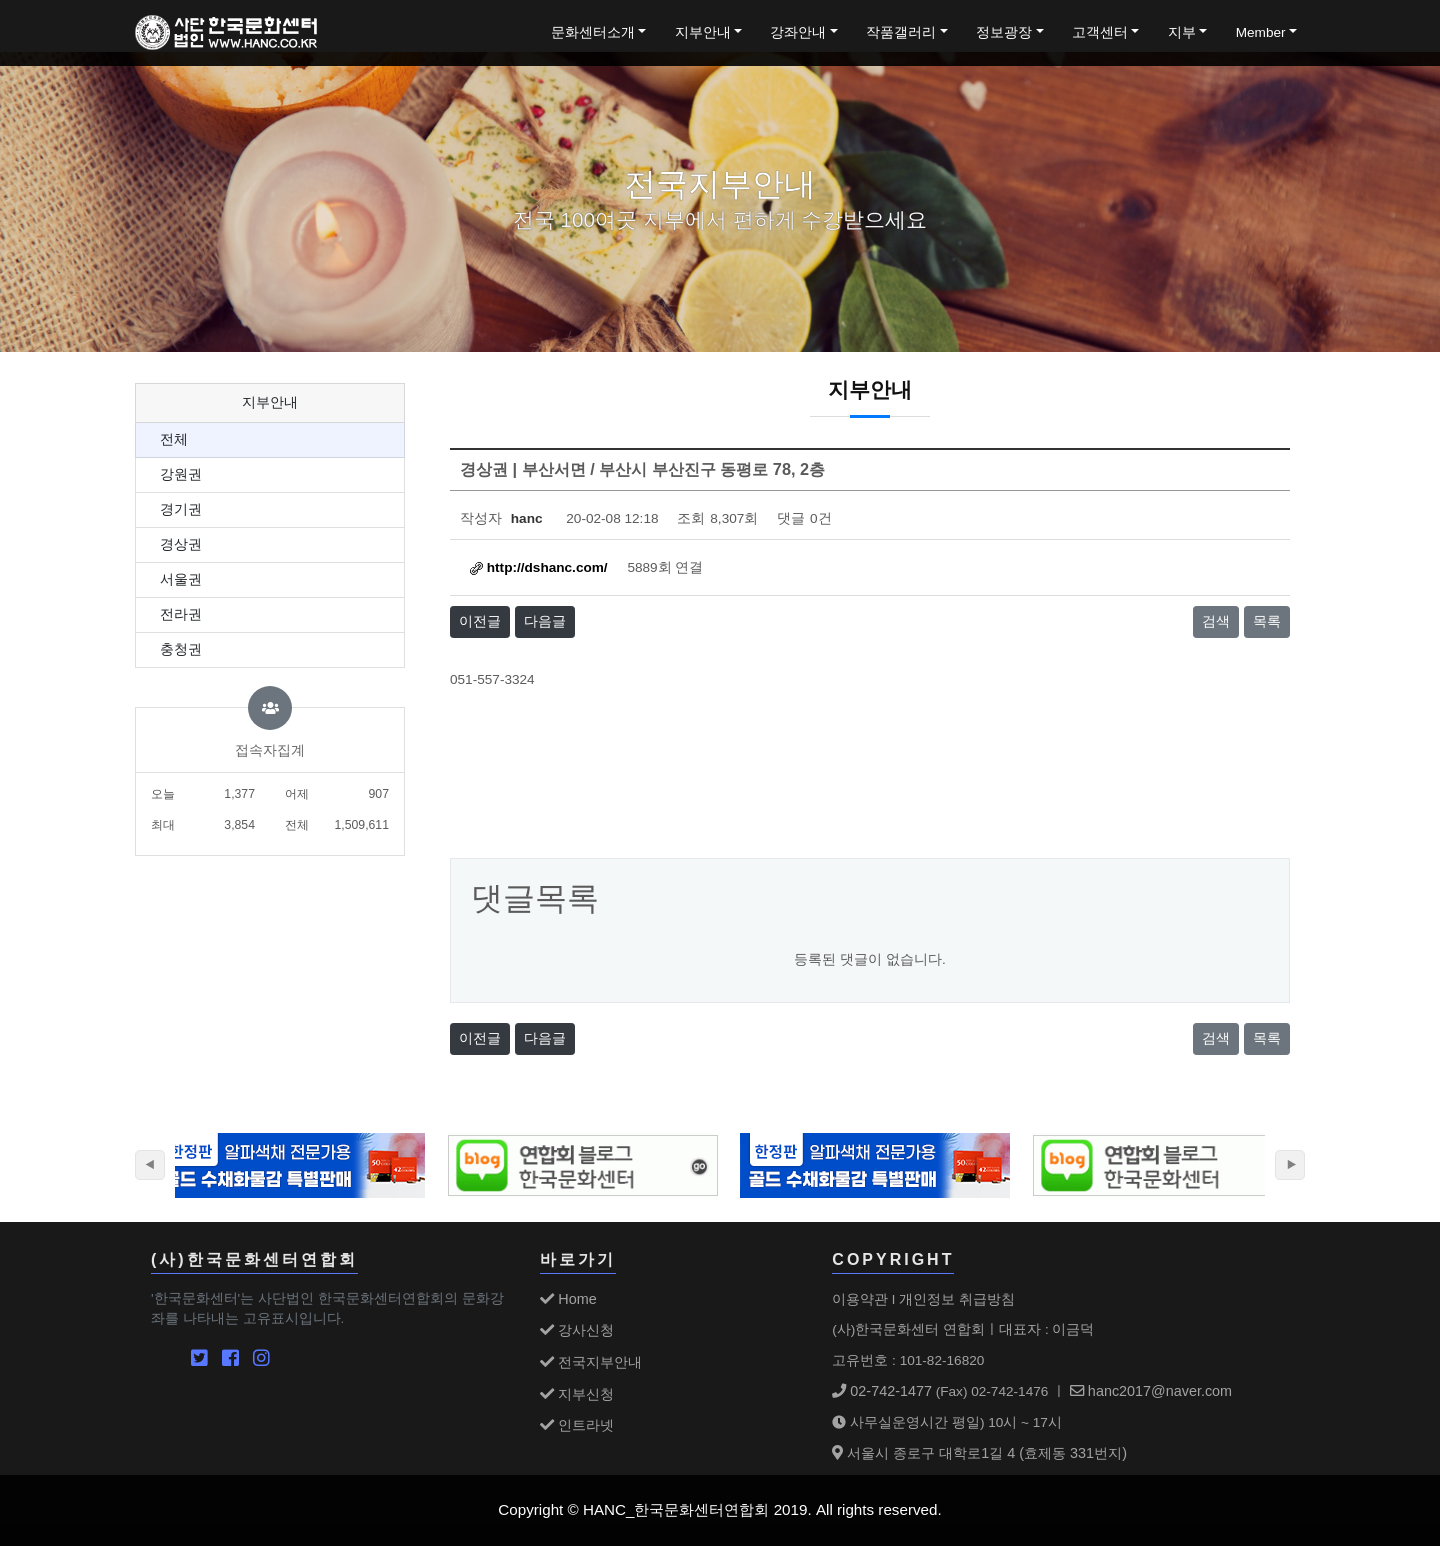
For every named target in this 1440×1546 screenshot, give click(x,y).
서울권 (181, 579)
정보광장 (1004, 32)
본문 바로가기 (0, 0)
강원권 (181, 474)
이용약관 (860, 1299)
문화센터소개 (593, 32)
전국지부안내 (591, 1362)
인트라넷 (577, 1425)
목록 (1267, 621)
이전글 (480, 621)
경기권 (181, 509)
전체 (174, 439)
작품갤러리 (901, 32)
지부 (1182, 32)
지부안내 (703, 32)
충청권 (181, 649)
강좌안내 (798, 32)
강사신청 (577, 1330)
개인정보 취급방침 (957, 1299)
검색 (1216, 621)
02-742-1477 (882, 1391)
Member (1261, 32)
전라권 (181, 614)
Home (568, 1299)
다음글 (545, 621)
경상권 (181, 544)
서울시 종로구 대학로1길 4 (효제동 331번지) (979, 1453)
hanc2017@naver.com (1151, 1391)
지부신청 (577, 1394)
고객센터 (1100, 32)
